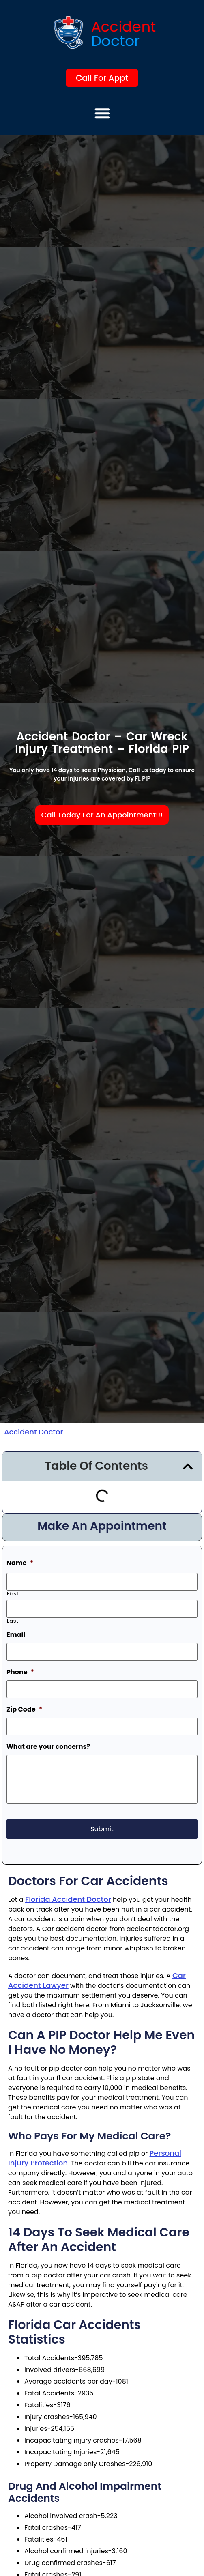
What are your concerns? (48, 1747)
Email (15, 1635)
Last (13, 1620)
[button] (102, 113)
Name (19, 1563)
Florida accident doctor (68, 1899)
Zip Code (24, 1709)
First (13, 1593)
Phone (20, 1672)
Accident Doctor (33, 1432)
